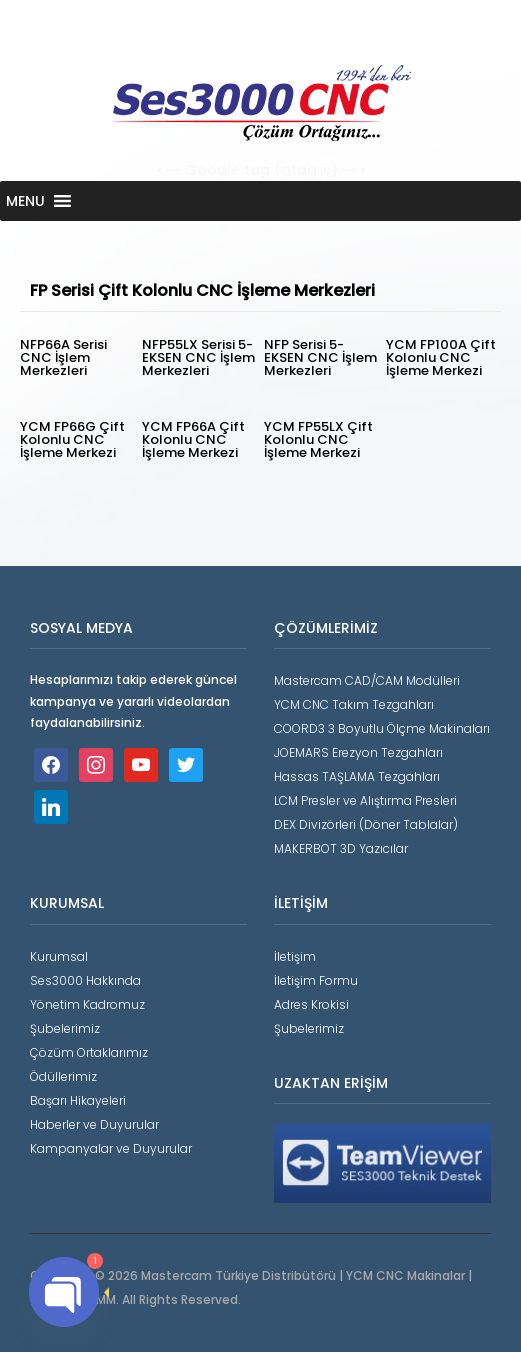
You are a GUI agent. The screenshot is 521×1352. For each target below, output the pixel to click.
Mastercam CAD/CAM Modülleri (367, 680)
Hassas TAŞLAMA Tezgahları (357, 776)
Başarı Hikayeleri (78, 1100)
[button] (25, 201)
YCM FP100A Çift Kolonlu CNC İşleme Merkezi (441, 357)
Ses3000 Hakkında (85, 980)
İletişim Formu (316, 980)
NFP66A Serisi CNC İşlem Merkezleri (63, 357)
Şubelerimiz (65, 1028)
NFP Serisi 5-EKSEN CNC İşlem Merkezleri (320, 357)
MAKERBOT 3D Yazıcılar (341, 848)
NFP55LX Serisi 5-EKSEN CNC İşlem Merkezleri (198, 357)
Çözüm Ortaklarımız (89, 1052)
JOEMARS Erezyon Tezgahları (358, 752)
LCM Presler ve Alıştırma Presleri (365, 800)
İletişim (295, 956)
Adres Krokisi (311, 1004)
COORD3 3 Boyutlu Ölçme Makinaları (382, 728)
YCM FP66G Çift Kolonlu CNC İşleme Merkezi (72, 439)
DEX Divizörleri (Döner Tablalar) (366, 824)
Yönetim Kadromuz (87, 1004)
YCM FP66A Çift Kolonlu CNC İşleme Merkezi (193, 439)
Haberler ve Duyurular (94, 1124)
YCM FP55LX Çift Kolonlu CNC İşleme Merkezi (318, 439)
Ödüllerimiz (63, 1076)
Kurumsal (59, 956)
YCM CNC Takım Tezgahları (354, 704)
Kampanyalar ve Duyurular (111, 1148)
